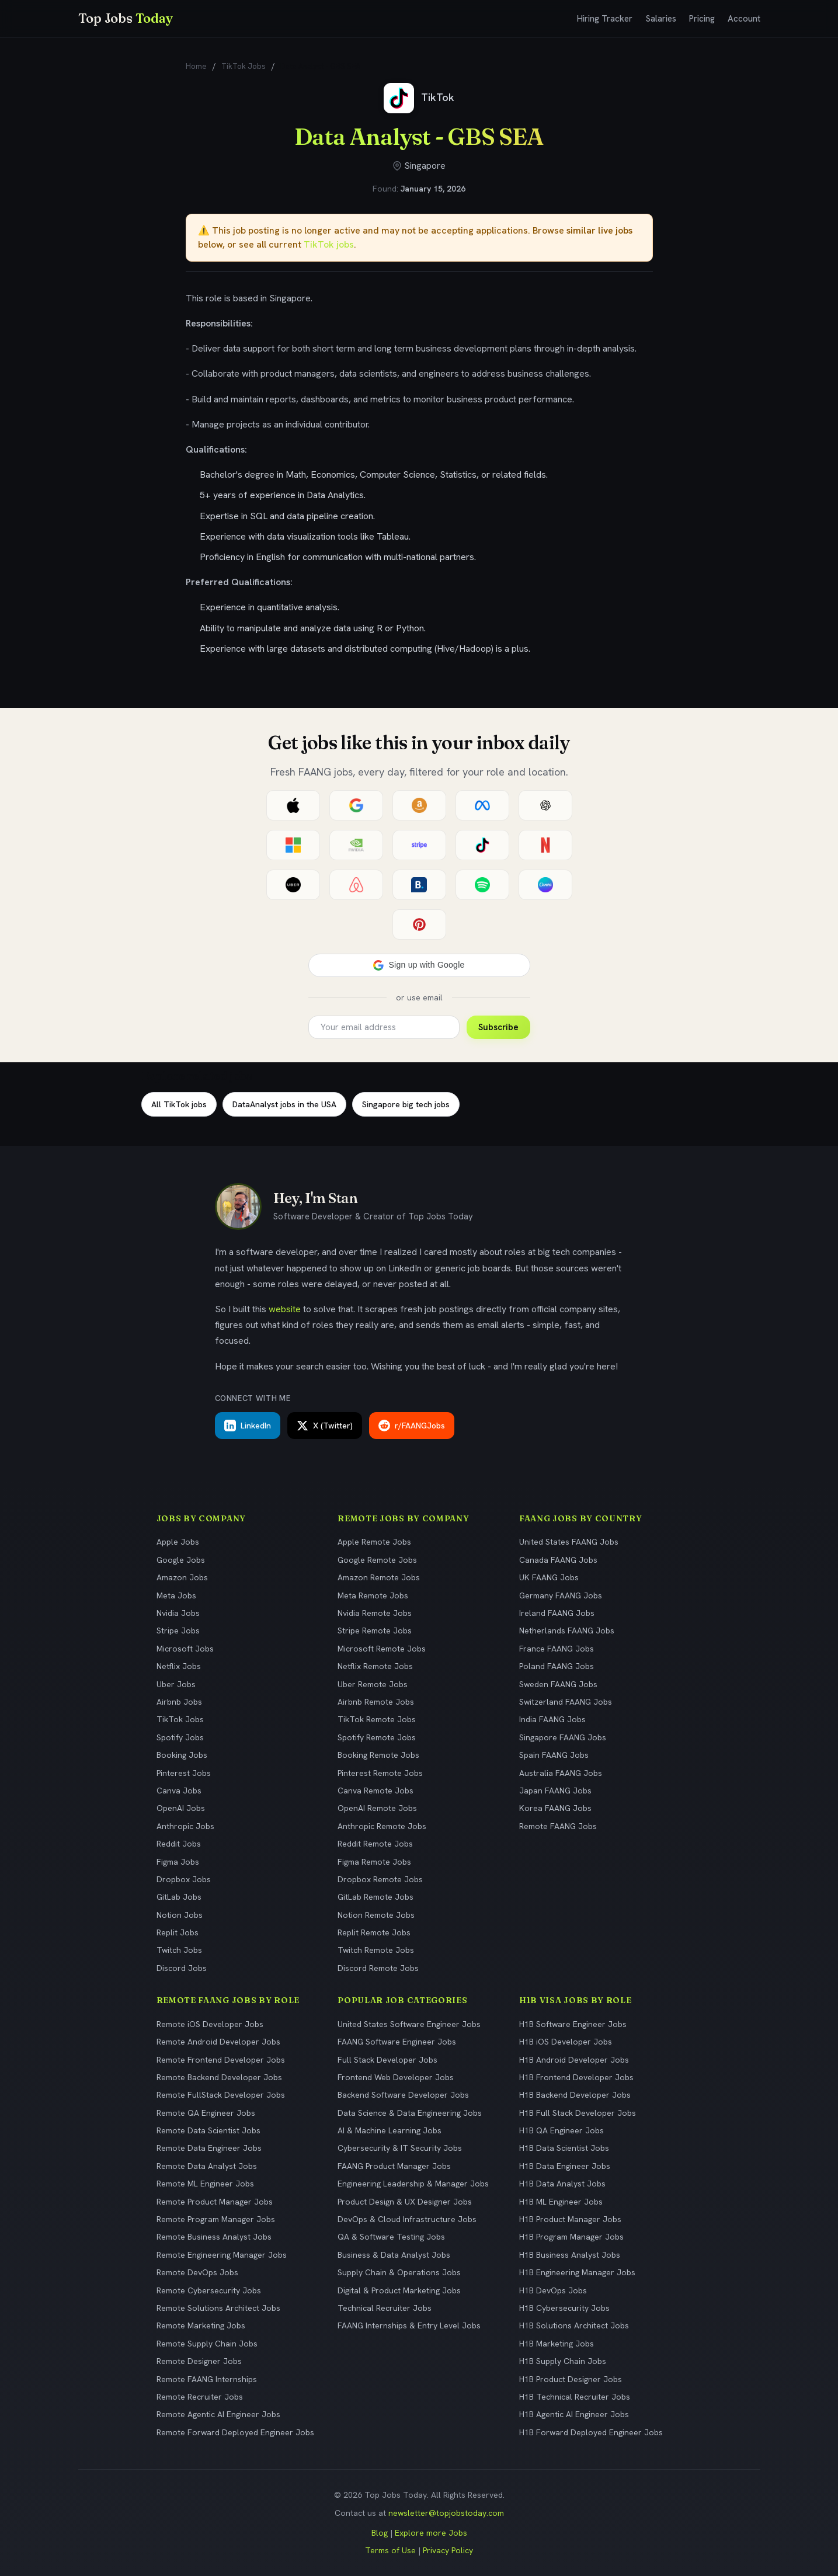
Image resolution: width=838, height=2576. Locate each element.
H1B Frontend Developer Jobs (576, 2077)
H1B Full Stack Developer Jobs (577, 2113)
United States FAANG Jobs (568, 1541)
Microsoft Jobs (185, 1648)
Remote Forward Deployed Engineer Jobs (235, 2432)
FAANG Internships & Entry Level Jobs (409, 2325)
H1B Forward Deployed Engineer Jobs (591, 2432)
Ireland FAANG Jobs (556, 1613)
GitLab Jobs (179, 1897)
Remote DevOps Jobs (197, 2272)
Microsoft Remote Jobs (382, 1648)
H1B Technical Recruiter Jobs (574, 2396)
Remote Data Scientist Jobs (208, 2130)
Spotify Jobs (180, 1737)
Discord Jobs (182, 1968)
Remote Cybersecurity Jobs (209, 2290)
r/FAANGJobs (411, 1425)
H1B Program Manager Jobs (571, 2236)
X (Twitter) (325, 1425)
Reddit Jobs (179, 1843)
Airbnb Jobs (179, 1702)
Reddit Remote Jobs (375, 1843)
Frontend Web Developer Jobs (396, 2077)
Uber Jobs (176, 1684)
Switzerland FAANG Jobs (565, 1702)
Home (196, 66)
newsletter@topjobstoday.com (446, 2513)
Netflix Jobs (179, 1666)
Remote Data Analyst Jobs (207, 2166)
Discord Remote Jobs (378, 1968)
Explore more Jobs (431, 2533)
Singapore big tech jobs (406, 1104)
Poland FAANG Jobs (556, 1666)
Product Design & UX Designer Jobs (405, 2201)
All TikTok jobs (179, 1104)
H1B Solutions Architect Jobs (574, 2325)
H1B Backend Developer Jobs (575, 2095)
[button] (419, 965)
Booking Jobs (182, 1755)
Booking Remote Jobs (378, 1755)
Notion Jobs (180, 1915)
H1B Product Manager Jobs (570, 2219)
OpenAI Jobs (181, 1808)
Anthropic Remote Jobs (382, 1826)
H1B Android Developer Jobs (574, 2059)
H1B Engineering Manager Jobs (577, 2272)
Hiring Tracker (604, 19)
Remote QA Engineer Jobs (206, 2113)
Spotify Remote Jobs (377, 1737)
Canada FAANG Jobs (558, 1560)
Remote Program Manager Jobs (216, 2219)
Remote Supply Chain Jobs (207, 2343)
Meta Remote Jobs (373, 1595)
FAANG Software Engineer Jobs (397, 2041)
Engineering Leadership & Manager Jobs (413, 2183)
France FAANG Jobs (556, 1648)
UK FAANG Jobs (549, 1577)
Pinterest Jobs (184, 1773)
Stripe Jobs (178, 1630)
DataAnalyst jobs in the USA (284, 1104)
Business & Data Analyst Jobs (394, 2255)
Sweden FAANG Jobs (558, 1684)
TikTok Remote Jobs (377, 1719)
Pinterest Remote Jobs (380, 1773)
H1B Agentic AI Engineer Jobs (574, 2414)
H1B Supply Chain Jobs (562, 2361)
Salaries (660, 19)
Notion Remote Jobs (376, 1915)
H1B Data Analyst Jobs (562, 2183)
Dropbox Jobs (184, 1879)
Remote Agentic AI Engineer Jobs (218, 2414)
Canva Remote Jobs (375, 1790)
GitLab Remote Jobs (375, 1897)
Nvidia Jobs (178, 1613)
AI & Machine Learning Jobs (389, 2130)
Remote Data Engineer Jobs (209, 2148)
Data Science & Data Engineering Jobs (410, 2113)
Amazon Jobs (182, 1577)
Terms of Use (390, 2550)
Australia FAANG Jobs (560, 1773)
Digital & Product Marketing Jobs (399, 2290)
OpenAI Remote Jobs (377, 1808)
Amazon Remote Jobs (379, 1577)
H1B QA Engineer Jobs (561, 2130)
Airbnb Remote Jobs (376, 1702)
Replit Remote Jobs (374, 1932)
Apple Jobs (178, 1541)
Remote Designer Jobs (199, 2361)
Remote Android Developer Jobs (218, 2041)
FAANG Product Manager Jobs (394, 2166)
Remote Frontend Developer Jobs (221, 2059)
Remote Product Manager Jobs (215, 2201)
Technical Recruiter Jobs (385, 2308)
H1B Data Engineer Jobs (564, 2166)
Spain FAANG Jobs (554, 1755)
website (285, 1309)
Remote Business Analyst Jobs (214, 2236)
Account (744, 19)
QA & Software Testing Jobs (391, 2236)
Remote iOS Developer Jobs (210, 2024)
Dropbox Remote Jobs (380, 1879)
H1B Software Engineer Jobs (573, 2024)
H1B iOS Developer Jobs (565, 2041)
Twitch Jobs (179, 1950)
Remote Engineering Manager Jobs (222, 2255)
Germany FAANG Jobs (560, 1595)
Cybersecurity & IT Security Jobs (400, 2148)
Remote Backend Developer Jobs (219, 2077)
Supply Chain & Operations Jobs (399, 2272)
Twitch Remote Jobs (376, 1950)
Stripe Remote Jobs (375, 1630)
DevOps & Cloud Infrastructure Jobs (407, 2219)
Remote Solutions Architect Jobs (218, 2308)
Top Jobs (125, 18)
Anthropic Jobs (185, 1826)
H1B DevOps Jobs (553, 2290)
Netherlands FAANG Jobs (566, 1630)
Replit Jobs (178, 1932)
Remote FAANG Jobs (558, 1826)
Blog (379, 2533)
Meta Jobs (176, 1595)
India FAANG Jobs (552, 1719)
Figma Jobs (178, 1862)
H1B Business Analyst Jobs (569, 2255)
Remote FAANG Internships (207, 2379)
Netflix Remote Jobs (375, 1666)
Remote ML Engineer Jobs (205, 2183)
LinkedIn (247, 1425)
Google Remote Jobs (377, 1560)
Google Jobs (181, 1560)
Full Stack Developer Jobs (387, 2059)
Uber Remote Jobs (373, 1684)
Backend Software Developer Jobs (403, 2095)
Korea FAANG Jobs (555, 1808)
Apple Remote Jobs (374, 1541)
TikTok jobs (329, 244)
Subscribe (498, 1027)
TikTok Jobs (243, 66)
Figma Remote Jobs (374, 1862)
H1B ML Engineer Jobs (561, 2201)
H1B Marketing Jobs (556, 2343)
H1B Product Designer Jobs (570, 2379)
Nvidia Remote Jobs (375, 1613)
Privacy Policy (448, 2550)
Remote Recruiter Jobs (200, 2396)
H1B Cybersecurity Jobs (564, 2308)
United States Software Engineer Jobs (409, 2024)
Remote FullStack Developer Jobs (221, 2095)
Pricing (702, 19)
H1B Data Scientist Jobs (564, 2148)
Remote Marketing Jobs (201, 2325)
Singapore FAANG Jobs (562, 1737)
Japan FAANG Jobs (555, 1790)
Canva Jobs (179, 1790)
